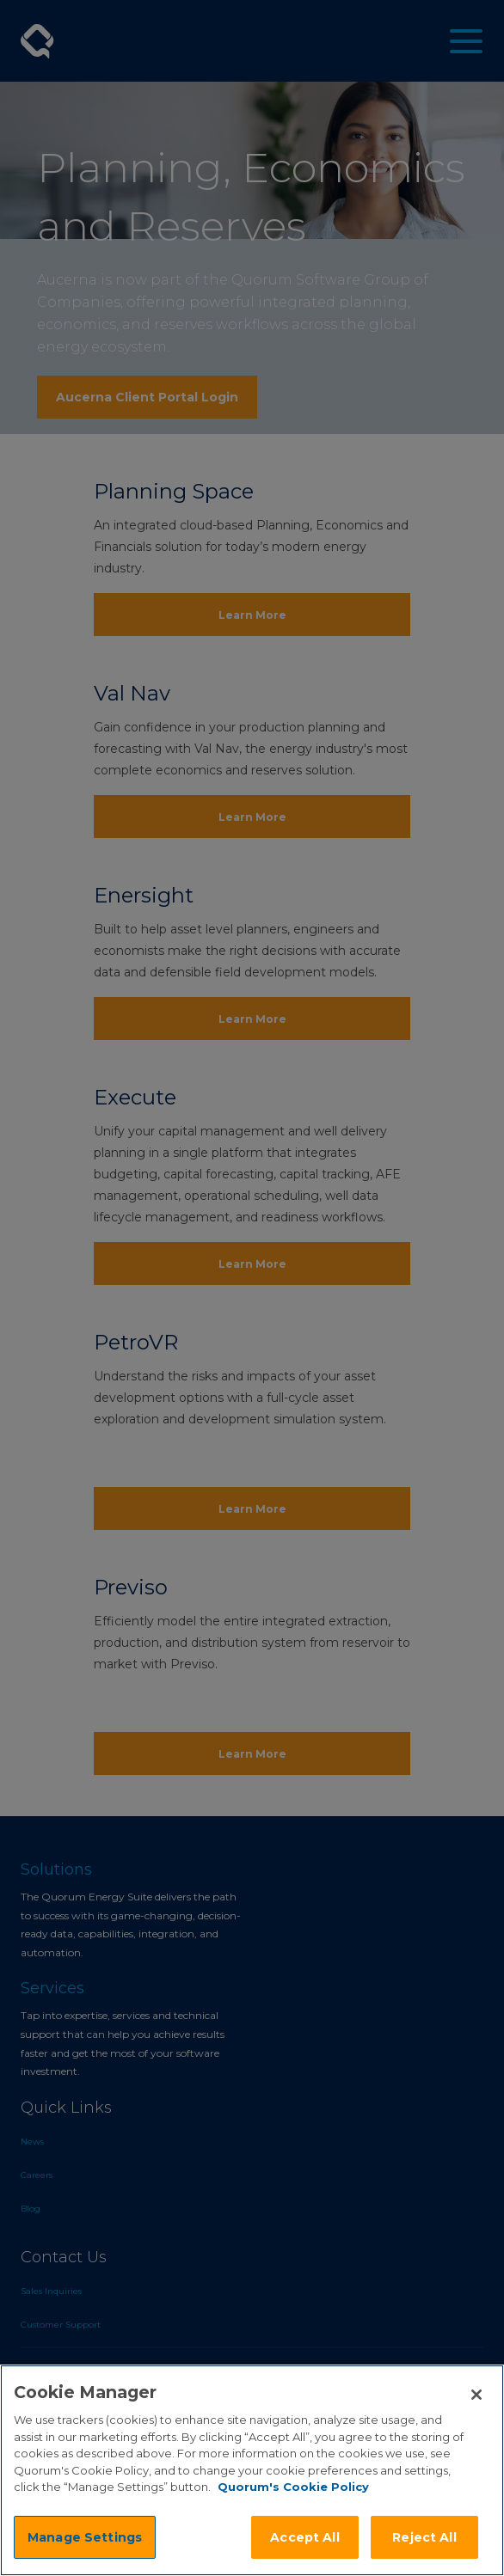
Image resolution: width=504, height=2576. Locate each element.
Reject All (424, 2537)
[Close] (476, 2394)
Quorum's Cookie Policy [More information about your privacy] (293, 2486)
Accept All (304, 2537)
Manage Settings (85, 2537)
